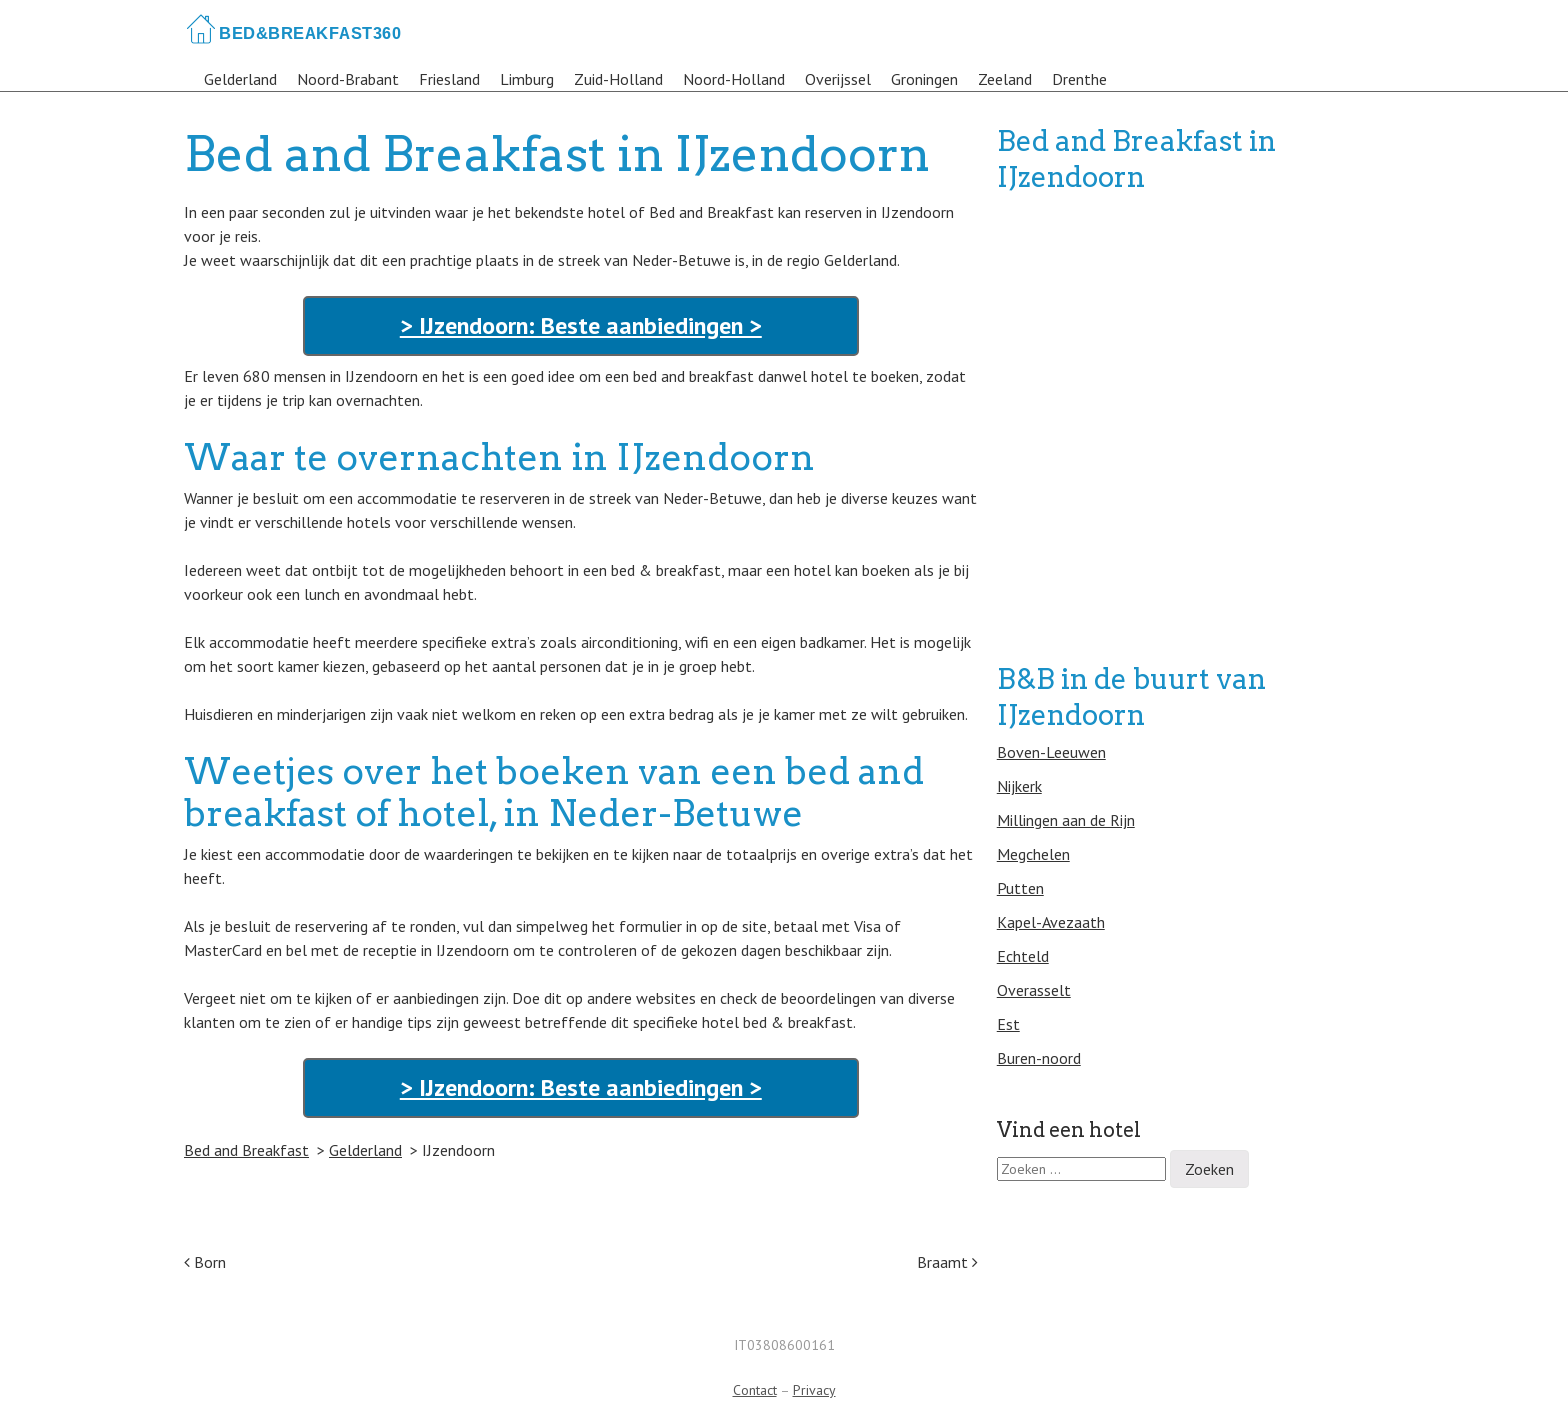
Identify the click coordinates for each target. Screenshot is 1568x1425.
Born (205, 1262)
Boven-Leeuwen (1051, 752)
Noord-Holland (734, 79)
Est (1008, 1024)
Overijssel (838, 79)
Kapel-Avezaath (1051, 922)
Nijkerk (1019, 786)
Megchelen (1033, 854)
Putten (1020, 888)
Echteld (1023, 956)
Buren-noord (1039, 1058)
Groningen (924, 79)
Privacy (814, 1390)
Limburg (527, 79)
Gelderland (240, 79)
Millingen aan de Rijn (1066, 820)
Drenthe (1079, 79)
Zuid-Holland (618, 79)
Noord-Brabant (348, 79)
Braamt (947, 1262)
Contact (755, 1390)
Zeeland (1005, 79)
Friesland (449, 79)
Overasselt (1034, 990)
